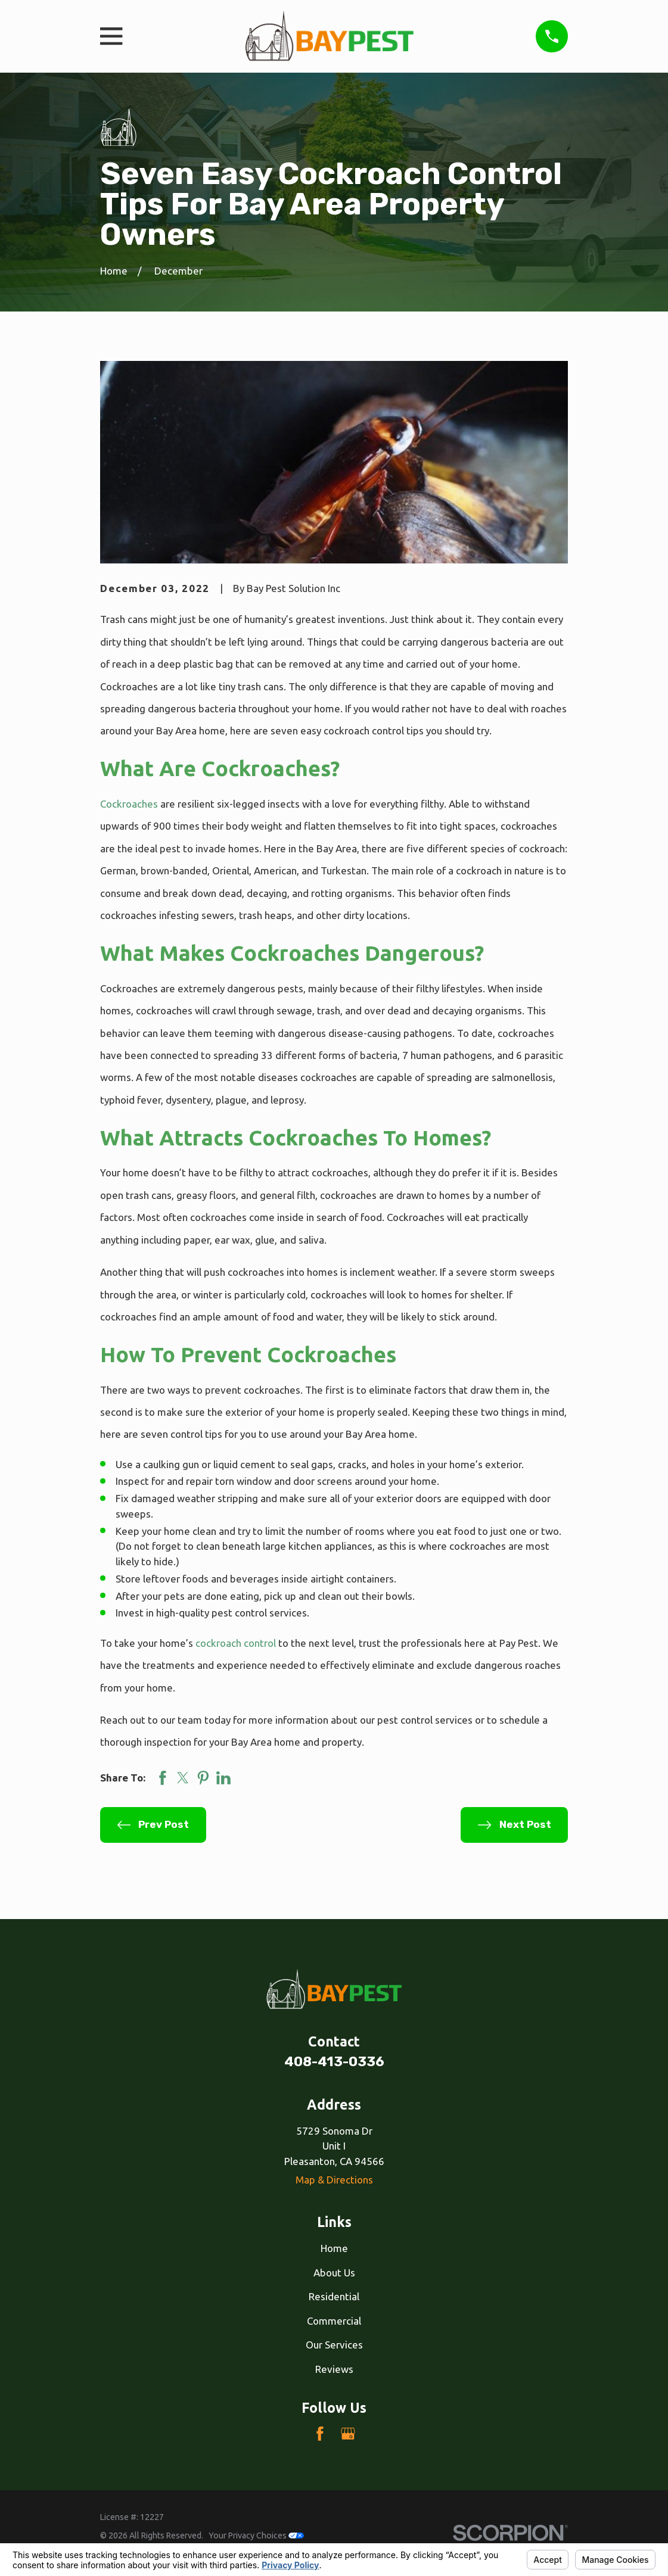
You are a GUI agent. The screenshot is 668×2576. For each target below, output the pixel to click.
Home (334, 2248)
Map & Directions (334, 2179)
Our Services (334, 2344)
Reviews (334, 2369)
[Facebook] (320, 2434)
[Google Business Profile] (348, 2434)
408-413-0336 (334, 2062)
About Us (334, 2272)
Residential (334, 2296)
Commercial (334, 2320)
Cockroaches (129, 803)
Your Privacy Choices (256, 2535)
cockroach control (235, 1643)
